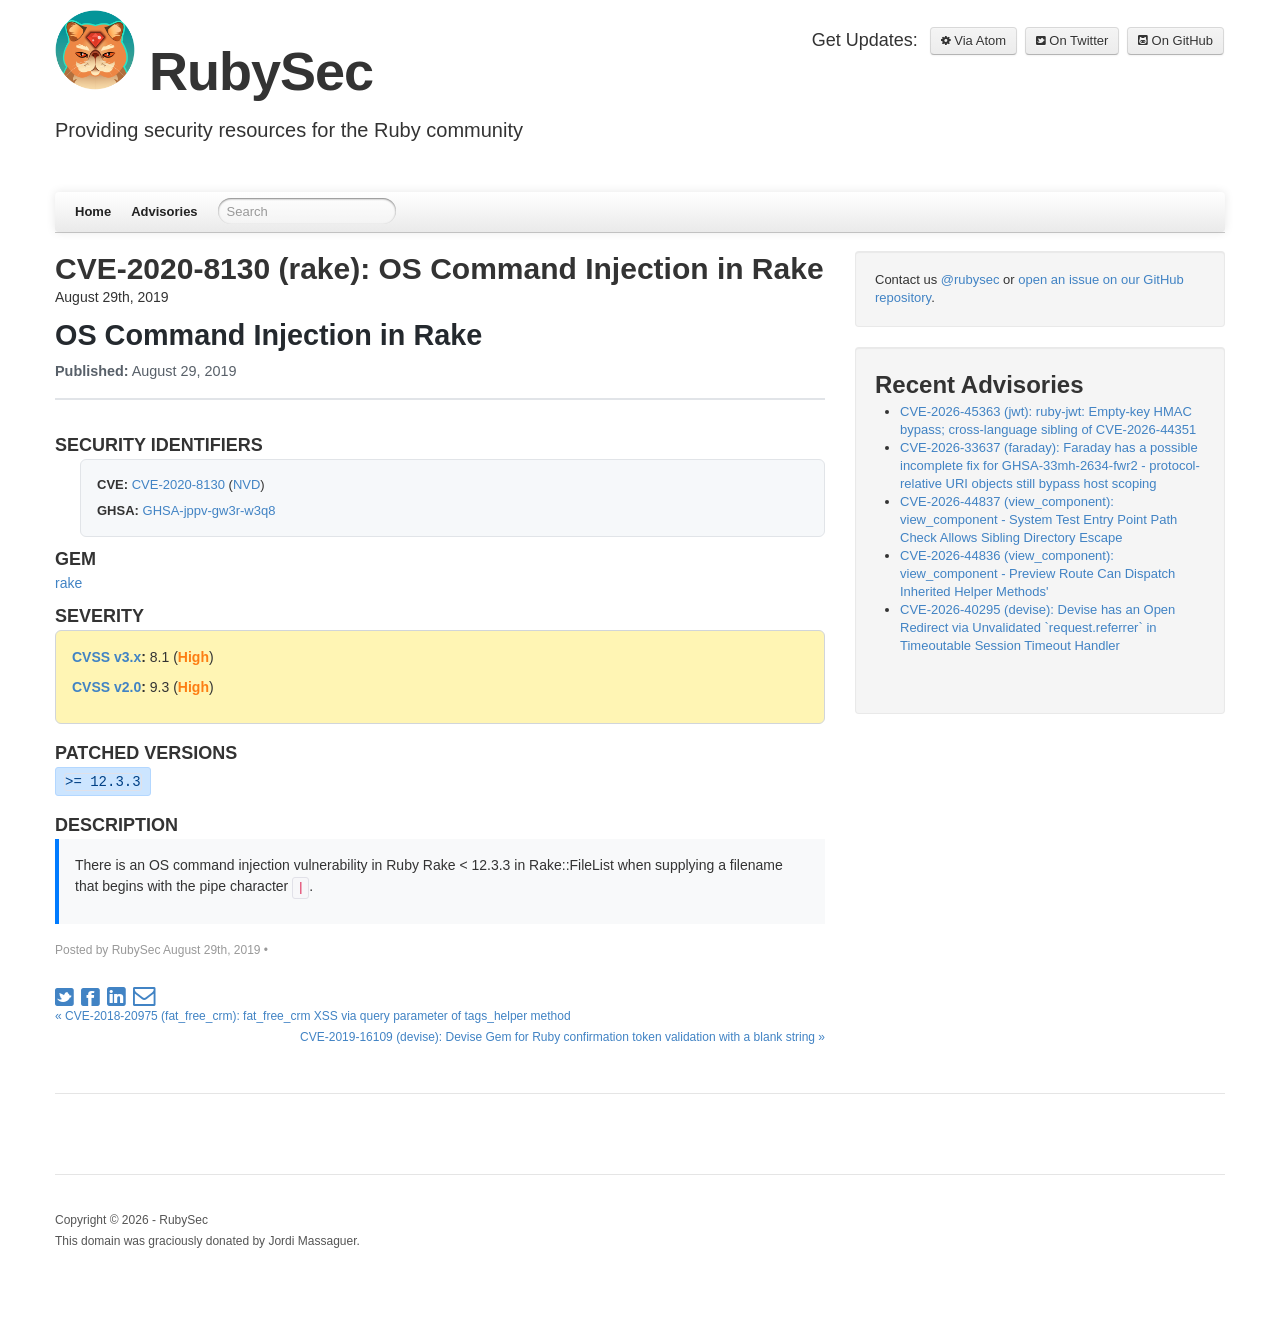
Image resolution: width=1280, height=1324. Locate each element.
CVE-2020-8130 (178, 484)
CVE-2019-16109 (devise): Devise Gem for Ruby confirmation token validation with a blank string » (562, 1037)
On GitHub (1175, 40)
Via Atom (973, 40)
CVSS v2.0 (106, 687)
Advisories (164, 211)
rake (68, 583)
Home (93, 211)
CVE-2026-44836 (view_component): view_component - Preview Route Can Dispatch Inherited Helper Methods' (1037, 573)
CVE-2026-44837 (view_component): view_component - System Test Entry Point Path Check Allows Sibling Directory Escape (1038, 519)
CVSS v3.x (106, 657)
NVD (246, 484)
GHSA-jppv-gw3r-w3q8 (209, 510)
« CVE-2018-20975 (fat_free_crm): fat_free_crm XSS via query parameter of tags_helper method (313, 1016)
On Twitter (1072, 40)
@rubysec (970, 279)
